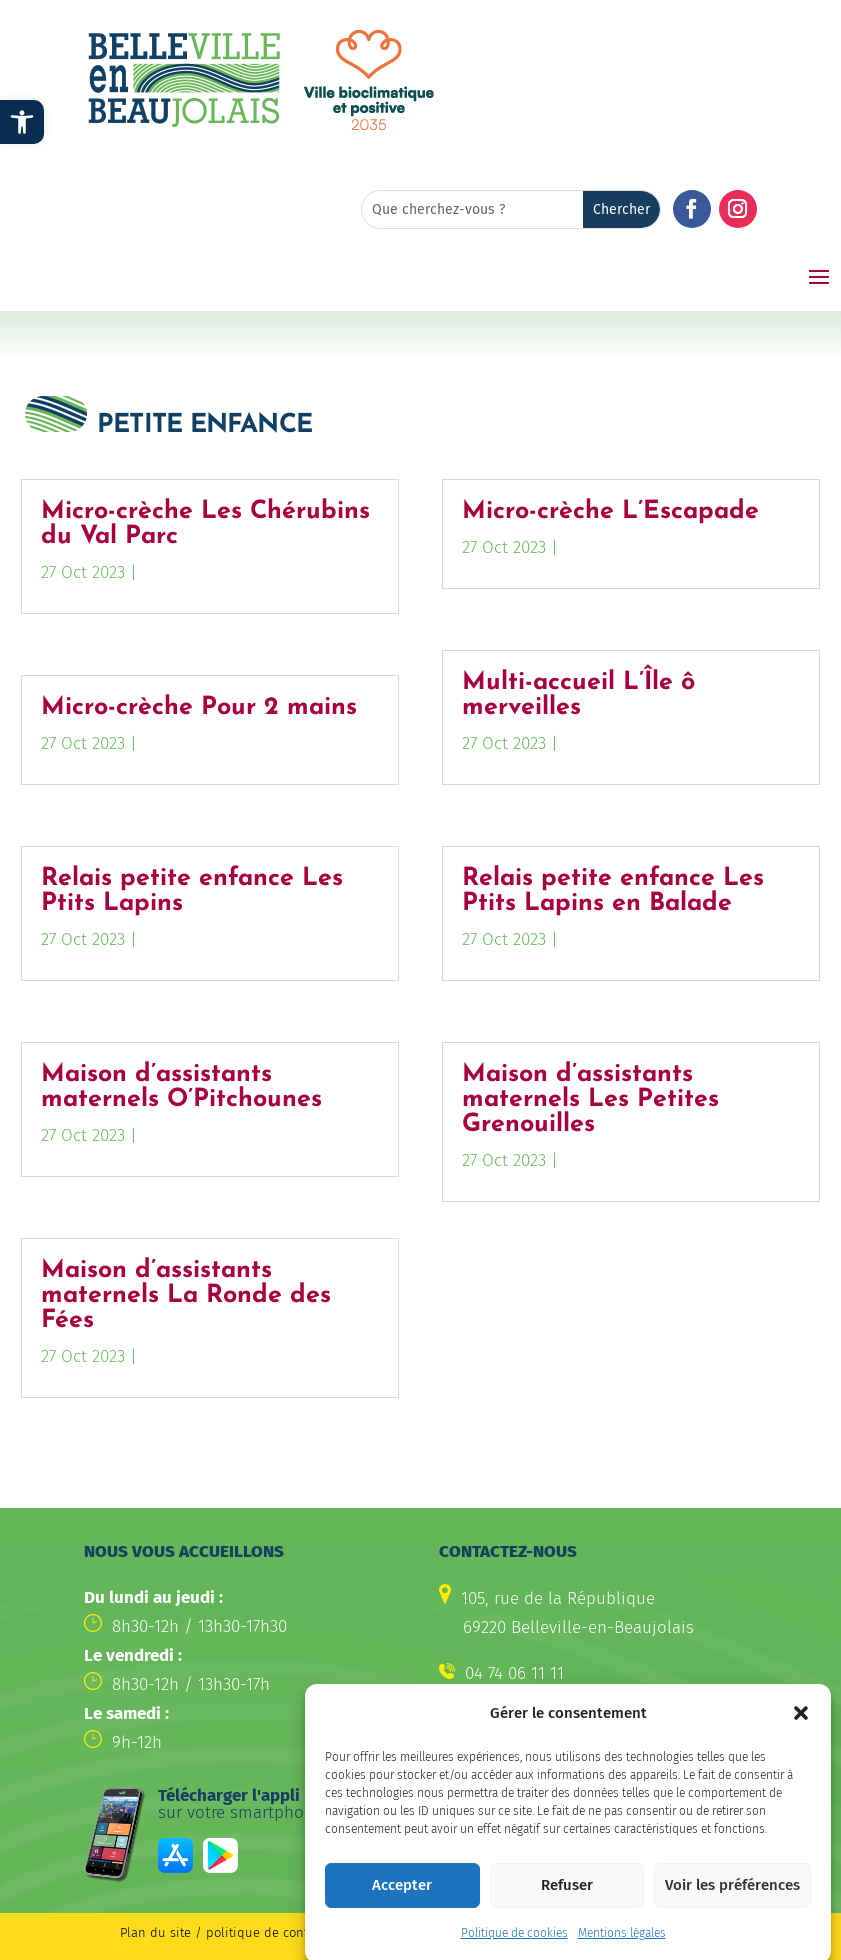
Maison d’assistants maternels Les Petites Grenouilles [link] (590, 1099)
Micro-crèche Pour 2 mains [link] (199, 707)
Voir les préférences (732, 1907)
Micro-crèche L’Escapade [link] (610, 511)
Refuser (567, 1907)
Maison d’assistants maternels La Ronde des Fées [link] (186, 1295)
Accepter (402, 1907)
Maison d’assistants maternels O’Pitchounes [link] (181, 1087)
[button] (801, 1735)
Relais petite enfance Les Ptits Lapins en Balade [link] (613, 891)
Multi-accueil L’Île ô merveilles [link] (578, 695)
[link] (22, 122)
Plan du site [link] (155, 1932)
